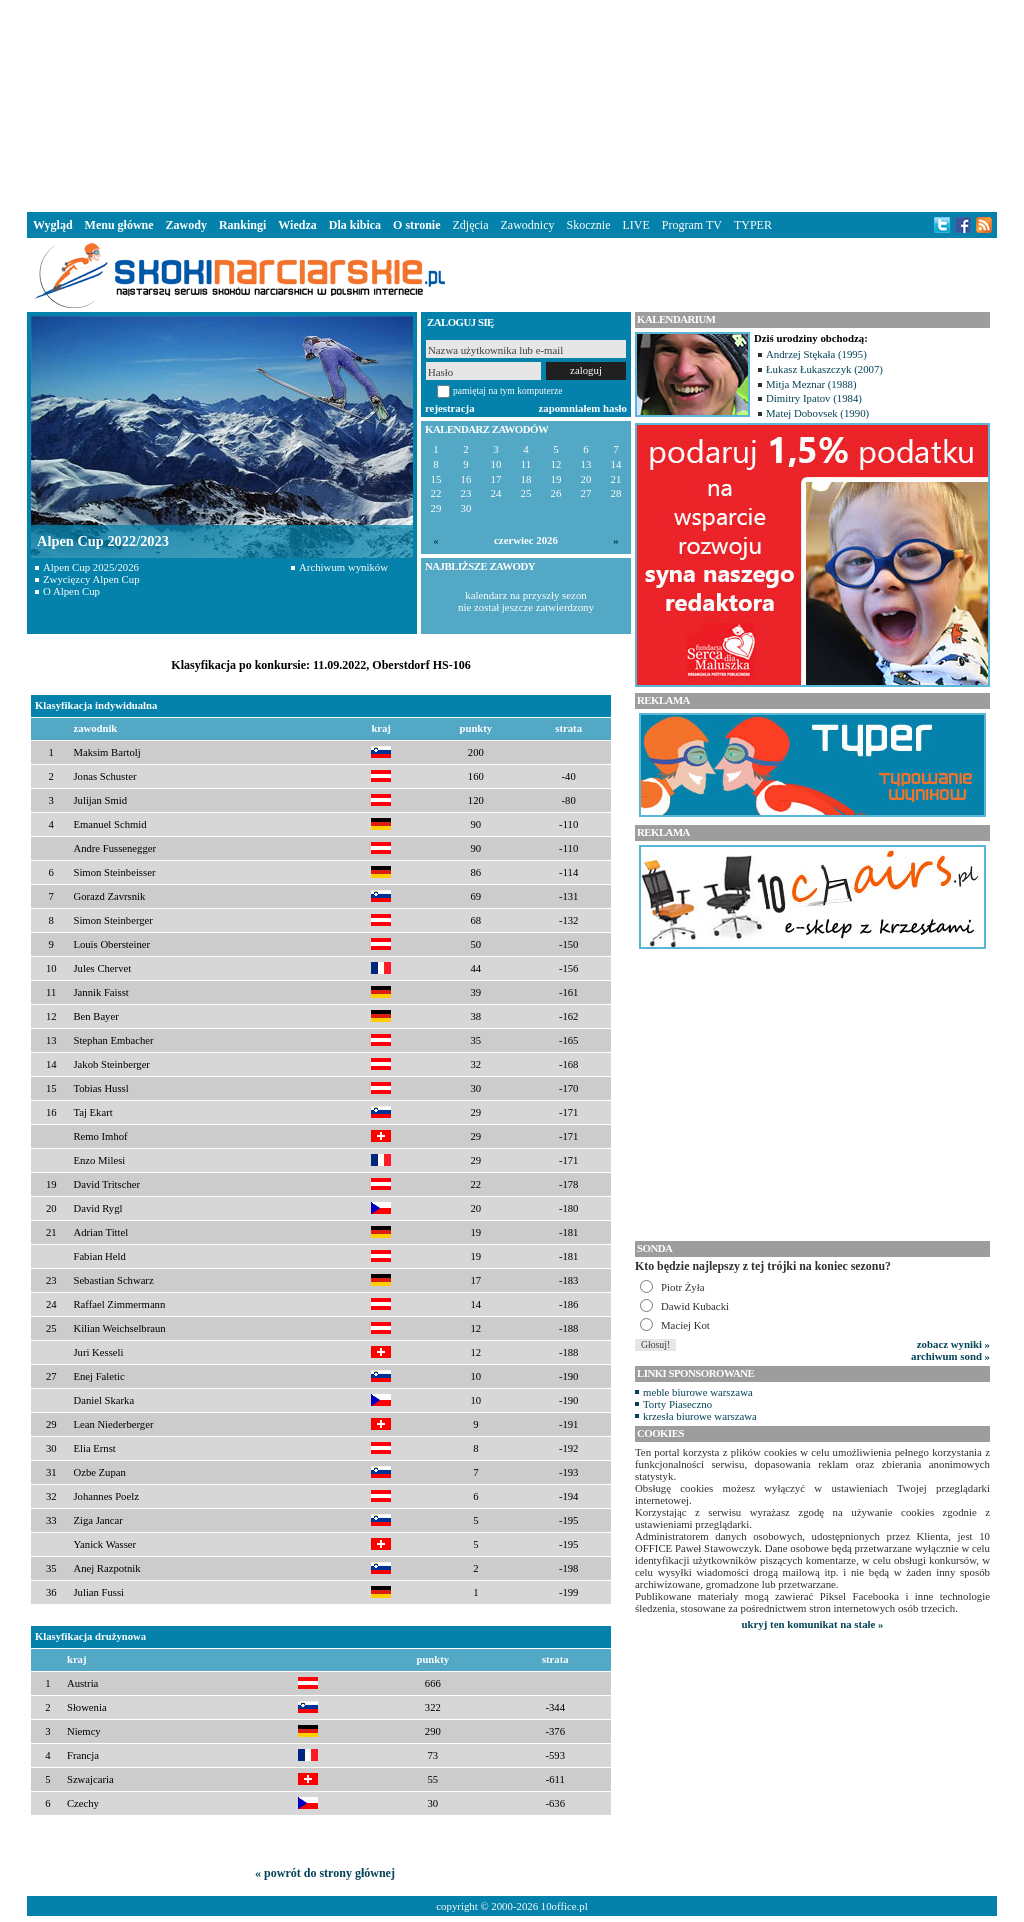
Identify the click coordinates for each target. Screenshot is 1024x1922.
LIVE (635, 225)
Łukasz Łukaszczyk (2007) (824, 369)
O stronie (416, 225)
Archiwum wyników (343, 567)
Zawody (186, 225)
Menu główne (119, 225)
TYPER (753, 225)
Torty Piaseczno (677, 1404)
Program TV (692, 225)
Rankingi (242, 225)
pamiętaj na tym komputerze (508, 390)
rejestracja (450, 408)
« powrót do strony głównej (325, 1873)
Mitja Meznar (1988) (811, 384)
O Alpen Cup (71, 591)
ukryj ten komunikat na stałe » (813, 1624)
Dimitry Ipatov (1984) (814, 398)
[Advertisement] (512, 104)
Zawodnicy (528, 225)
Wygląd (53, 225)
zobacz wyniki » (953, 1344)
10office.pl (564, 1906)
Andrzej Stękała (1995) (816, 354)
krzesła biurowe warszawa (700, 1416)
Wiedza (297, 225)
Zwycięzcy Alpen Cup (91, 579)
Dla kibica (355, 225)
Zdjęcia (471, 225)
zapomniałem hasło (583, 408)
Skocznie (588, 225)
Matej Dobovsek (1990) (817, 413)
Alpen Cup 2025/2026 (91, 567)
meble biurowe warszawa (698, 1392)
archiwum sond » (950, 1356)
